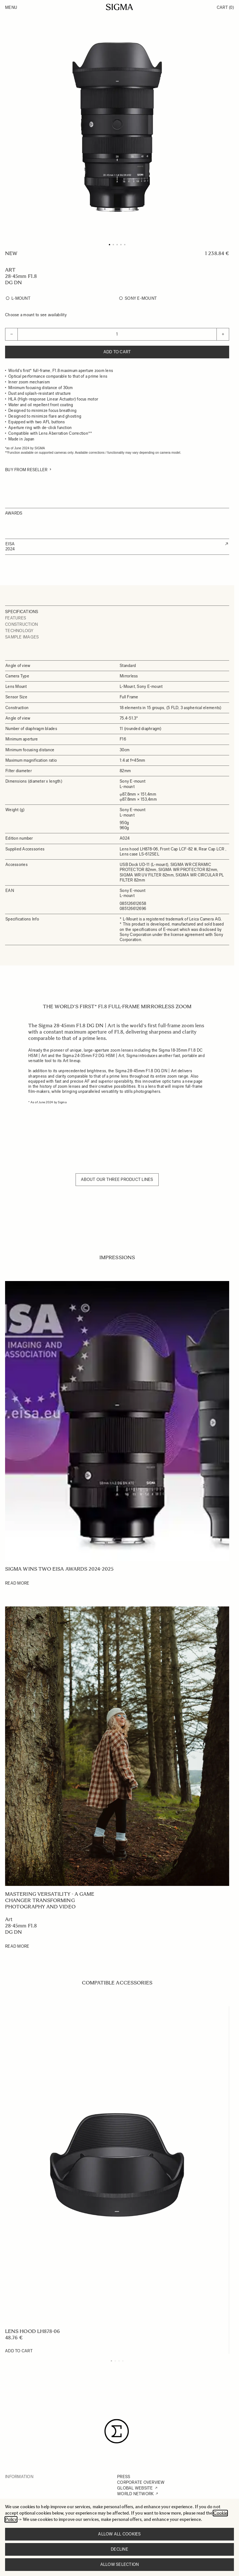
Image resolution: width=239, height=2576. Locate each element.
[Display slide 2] (115, 2361)
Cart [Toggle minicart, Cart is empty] (225, 7)
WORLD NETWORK (135, 2493)
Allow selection (119, 2564)
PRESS (123, 2476)
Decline (119, 2549)
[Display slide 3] (119, 2361)
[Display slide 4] (123, 2361)
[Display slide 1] (111, 2361)
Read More (17, 1583)
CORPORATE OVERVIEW (141, 2482)
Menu (11, 7)
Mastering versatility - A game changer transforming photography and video (49, 1900)
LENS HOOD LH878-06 (32, 2331)
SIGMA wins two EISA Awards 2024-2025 (59, 1569)
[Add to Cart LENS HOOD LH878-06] (19, 2351)
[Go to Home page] (119, 7)
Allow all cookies (119, 2534)
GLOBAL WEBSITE (135, 2488)
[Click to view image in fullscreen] (117, 127)
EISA (10, 543)
